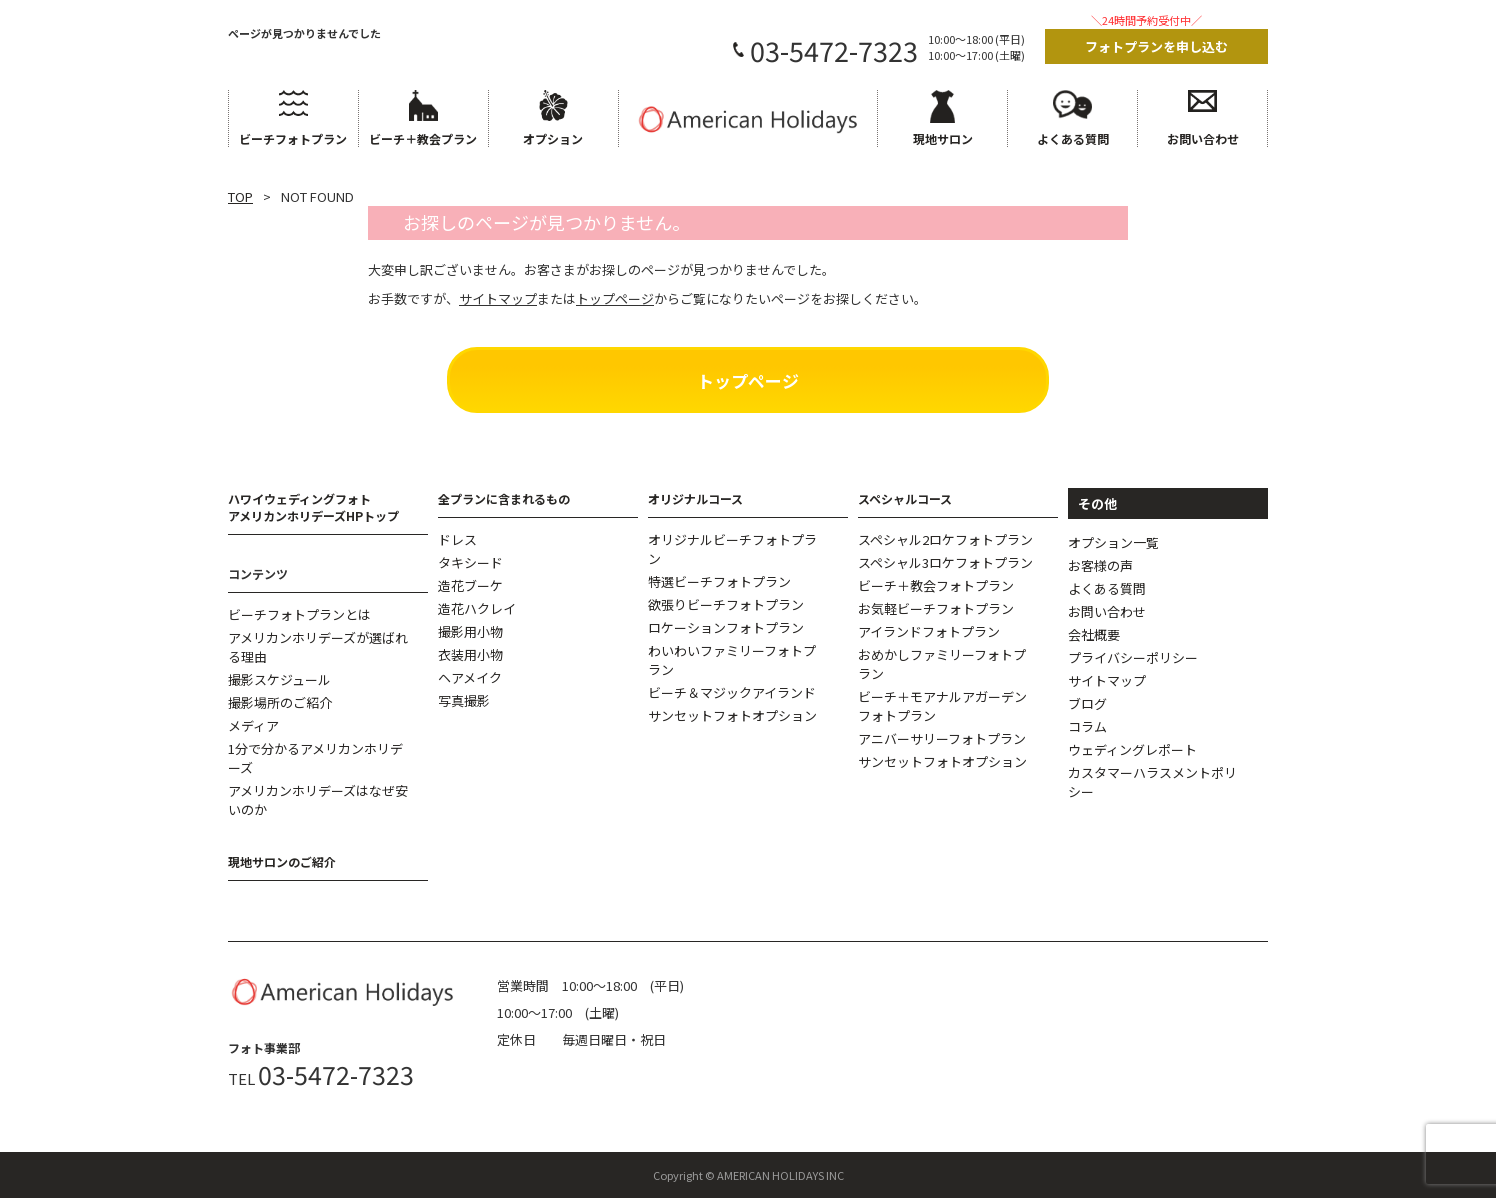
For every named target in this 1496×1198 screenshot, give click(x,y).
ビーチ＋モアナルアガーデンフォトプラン (942, 706)
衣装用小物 (470, 654)
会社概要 (1094, 634)
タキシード (470, 562)
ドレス (457, 539)
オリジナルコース (695, 498)
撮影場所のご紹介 (280, 702)
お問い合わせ (1107, 611)
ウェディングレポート (1132, 749)
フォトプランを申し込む (1156, 46)
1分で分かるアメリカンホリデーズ (315, 758)
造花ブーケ (470, 585)
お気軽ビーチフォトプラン (936, 608)
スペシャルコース (905, 498)
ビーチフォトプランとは (299, 614)
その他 (1097, 503)
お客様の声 (1100, 565)
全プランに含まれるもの (504, 498)
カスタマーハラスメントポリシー (1152, 782)
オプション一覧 (1113, 542)
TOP (240, 196)
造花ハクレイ (477, 608)
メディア (253, 725)
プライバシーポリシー (1133, 657)
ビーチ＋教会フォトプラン (936, 585)
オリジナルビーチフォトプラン (732, 549)
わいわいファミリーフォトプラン (732, 660)
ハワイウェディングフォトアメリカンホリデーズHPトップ (313, 507)
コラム (1087, 726)
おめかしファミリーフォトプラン (942, 664)
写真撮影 (464, 700)
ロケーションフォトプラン (726, 627)
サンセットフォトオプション (732, 715)
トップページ (748, 380)
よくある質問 (1107, 588)
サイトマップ (1107, 680)
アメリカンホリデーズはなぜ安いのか (318, 800)
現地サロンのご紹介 (282, 861)
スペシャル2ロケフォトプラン (945, 539)
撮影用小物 (470, 631)
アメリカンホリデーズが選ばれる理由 (318, 647)
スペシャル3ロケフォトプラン (945, 562)
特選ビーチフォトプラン (719, 581)
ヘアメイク (470, 677)
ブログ (1087, 703)
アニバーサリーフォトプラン (942, 738)
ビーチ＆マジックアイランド (732, 692)
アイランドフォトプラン (929, 631)
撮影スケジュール (279, 679)
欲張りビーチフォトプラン (726, 604)
